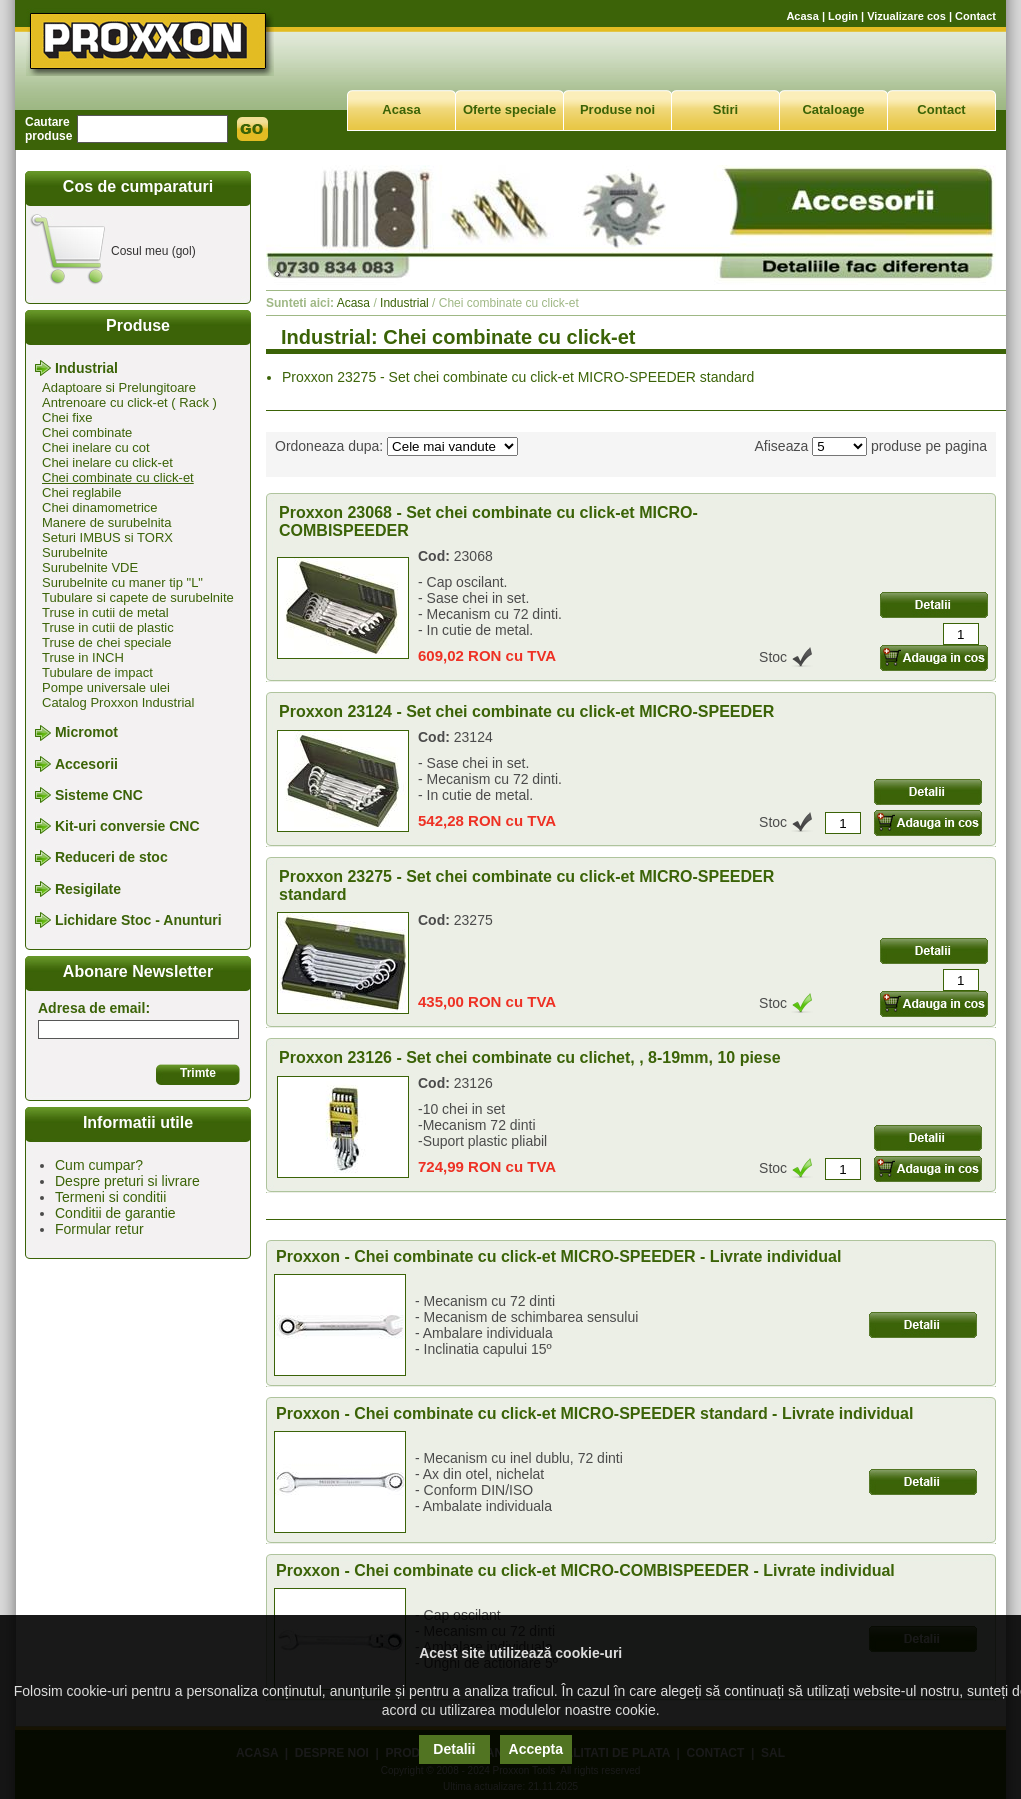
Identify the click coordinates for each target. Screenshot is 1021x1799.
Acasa (802, 16)
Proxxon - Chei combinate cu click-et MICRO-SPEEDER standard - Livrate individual (594, 1413)
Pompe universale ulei (106, 687)
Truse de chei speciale (107, 642)
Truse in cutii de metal (105, 612)
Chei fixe (67, 417)
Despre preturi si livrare (127, 1181)
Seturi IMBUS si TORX (107, 537)
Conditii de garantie (115, 1213)
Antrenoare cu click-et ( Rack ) (129, 402)
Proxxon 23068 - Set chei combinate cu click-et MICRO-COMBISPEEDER (488, 521)
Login (843, 16)
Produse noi (617, 109)
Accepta (536, 1749)
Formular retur (99, 1229)
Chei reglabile (82, 492)
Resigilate (88, 889)
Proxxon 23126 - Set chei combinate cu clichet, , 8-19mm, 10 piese (530, 1057)
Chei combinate (87, 432)
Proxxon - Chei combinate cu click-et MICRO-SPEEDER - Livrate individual (558, 1256)
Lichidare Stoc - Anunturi (138, 920)
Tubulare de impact (97, 672)
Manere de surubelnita (106, 522)
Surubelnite (75, 552)
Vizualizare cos (906, 16)
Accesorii (86, 764)
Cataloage (833, 109)
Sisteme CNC (99, 795)
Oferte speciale (509, 109)
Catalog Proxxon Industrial (118, 702)
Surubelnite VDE (90, 567)
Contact (975, 16)
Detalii (454, 1749)
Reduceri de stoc (111, 858)
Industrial (86, 368)
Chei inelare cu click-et (107, 462)
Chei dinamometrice (100, 507)
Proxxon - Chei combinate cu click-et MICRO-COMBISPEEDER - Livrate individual (585, 1570)
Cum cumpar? (99, 1165)
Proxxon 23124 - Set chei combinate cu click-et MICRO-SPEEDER (526, 711)
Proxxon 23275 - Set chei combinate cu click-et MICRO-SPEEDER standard (518, 377)
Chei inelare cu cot (96, 447)
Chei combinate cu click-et (118, 477)
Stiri (725, 109)
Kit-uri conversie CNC (127, 826)
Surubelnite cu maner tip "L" (122, 582)
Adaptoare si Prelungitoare (119, 387)
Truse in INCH (83, 657)
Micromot (86, 733)
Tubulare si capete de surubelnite (138, 597)
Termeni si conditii (110, 1197)
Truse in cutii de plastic (108, 627)
